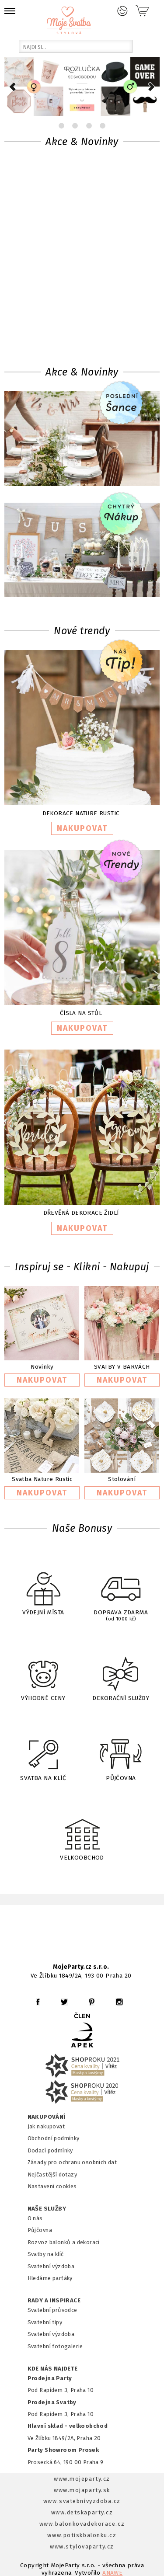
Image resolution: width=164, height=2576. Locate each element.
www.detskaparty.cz (82, 2512)
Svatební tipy (45, 2322)
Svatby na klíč (46, 2254)
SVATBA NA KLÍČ (43, 1753)
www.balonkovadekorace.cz (82, 2523)
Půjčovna (40, 2230)
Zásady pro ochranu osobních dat (72, 2162)
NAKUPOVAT (82, 828)
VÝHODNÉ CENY (43, 1673)
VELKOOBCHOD (82, 1833)
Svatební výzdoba (51, 2266)
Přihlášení (122, 10)
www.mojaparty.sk (82, 2490)
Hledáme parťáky (50, 2278)
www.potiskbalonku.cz (81, 2535)
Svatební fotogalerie (55, 2346)
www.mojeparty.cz (82, 2478)
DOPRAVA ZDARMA (121, 1590)
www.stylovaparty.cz (82, 2546)
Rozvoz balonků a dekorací (64, 2242)
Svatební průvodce (52, 2310)
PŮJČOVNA (120, 1753)
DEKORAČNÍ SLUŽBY (120, 1673)
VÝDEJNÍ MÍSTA (43, 1589)
